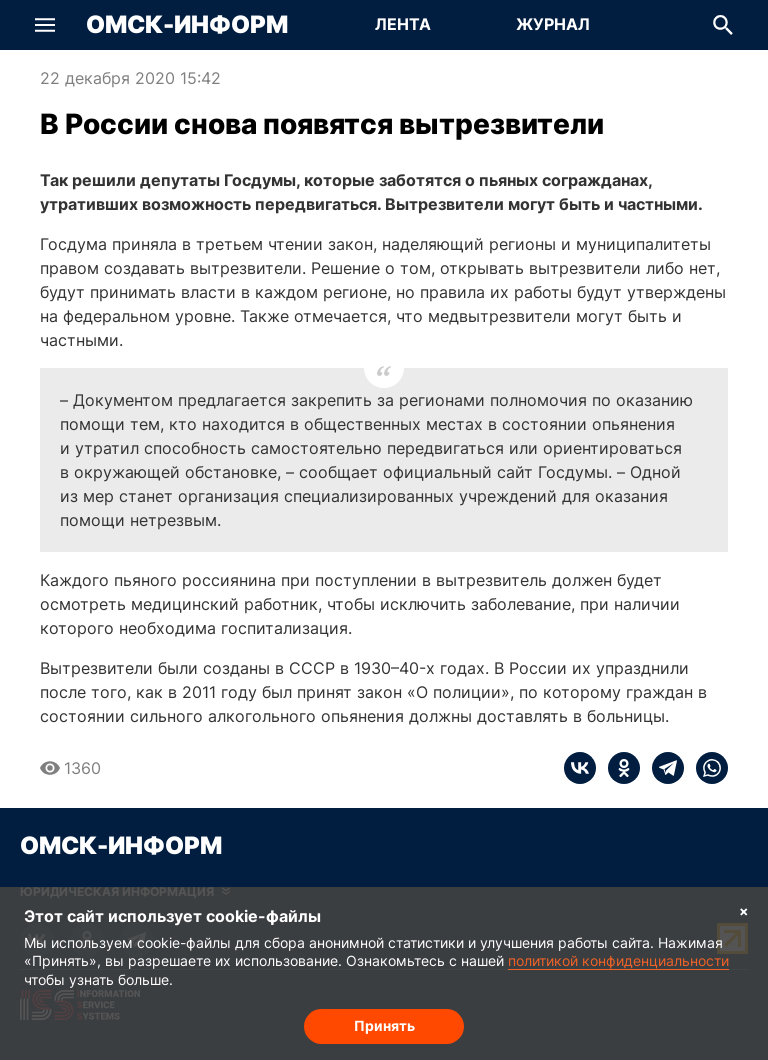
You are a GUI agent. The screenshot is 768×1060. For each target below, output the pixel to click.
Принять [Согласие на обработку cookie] (384, 1025)
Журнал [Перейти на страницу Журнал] (553, 24)
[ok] (618, 768)
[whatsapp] (706, 768)
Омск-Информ (187, 25)
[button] (45, 25)
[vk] (580, 768)
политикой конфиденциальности (618, 960)
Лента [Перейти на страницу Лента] (403, 24)
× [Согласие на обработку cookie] (744, 910)
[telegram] (662, 768)
